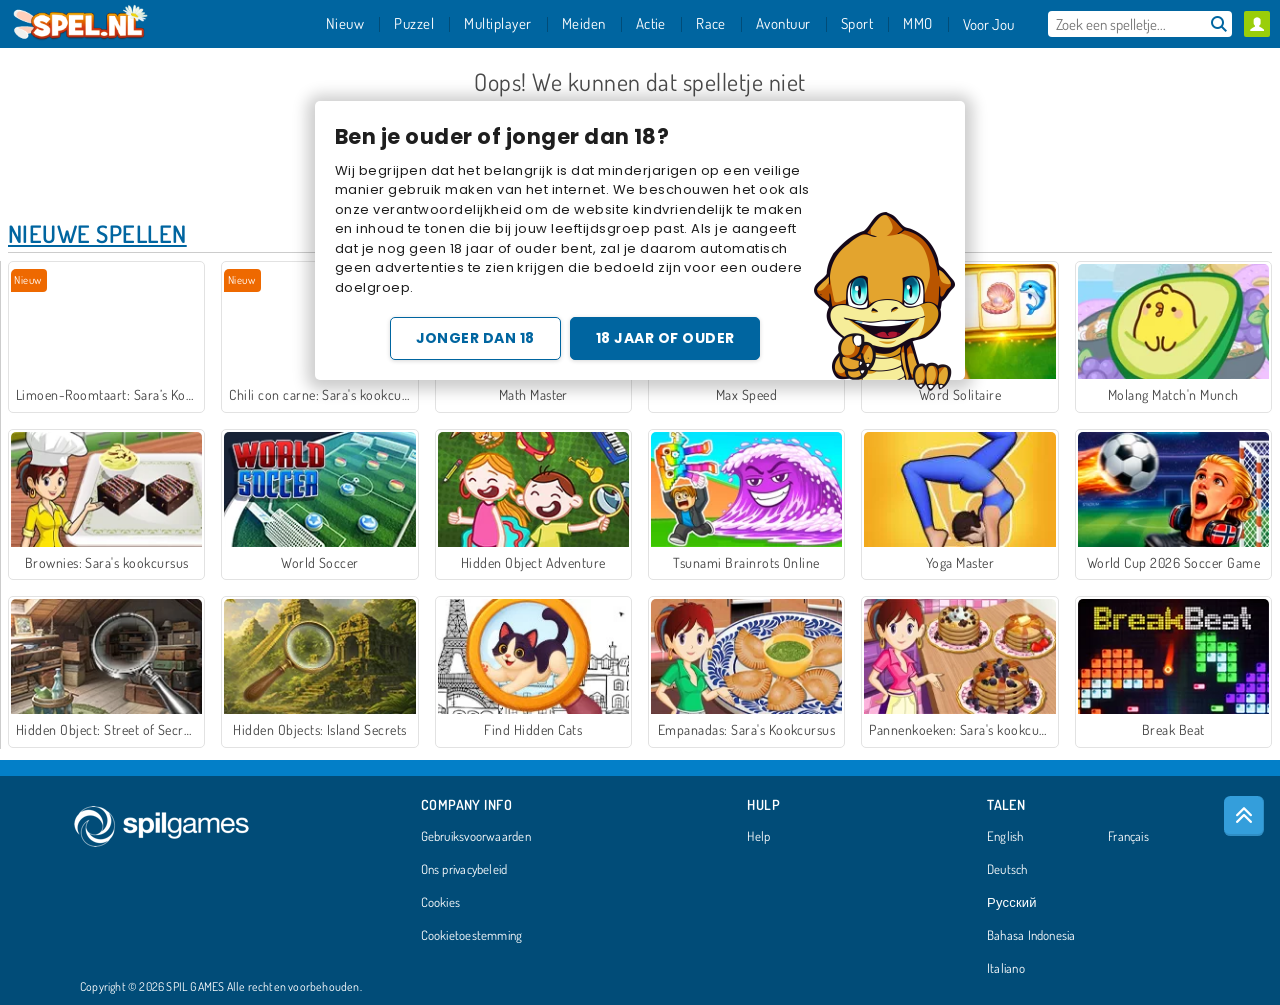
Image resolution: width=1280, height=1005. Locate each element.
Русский (1012, 903)
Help (758, 837)
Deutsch (1007, 870)
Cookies (441, 903)
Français (1128, 837)
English (1005, 837)
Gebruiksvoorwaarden (476, 837)
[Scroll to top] (1244, 816)
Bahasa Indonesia (1031, 936)
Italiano (1006, 969)
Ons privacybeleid (464, 870)
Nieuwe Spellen (97, 233)
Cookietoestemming (472, 936)
